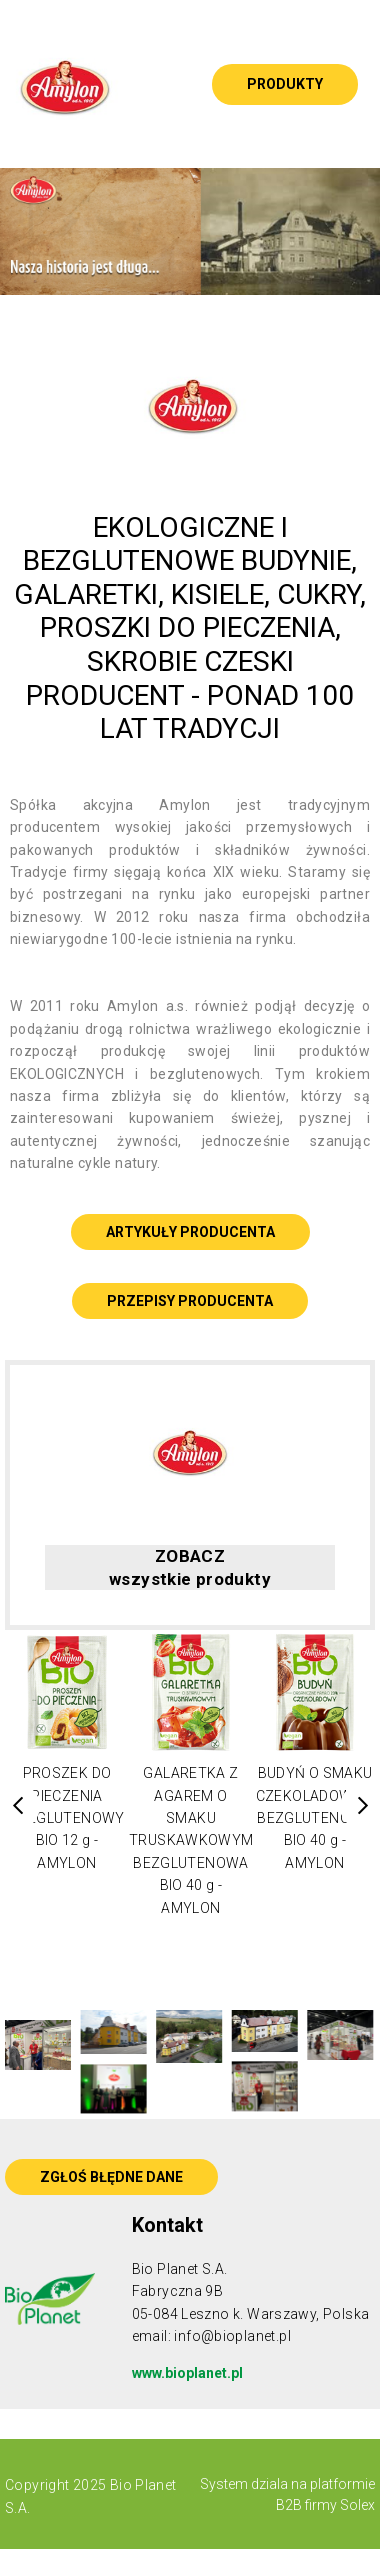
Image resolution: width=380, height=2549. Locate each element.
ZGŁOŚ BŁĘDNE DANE (111, 2177)
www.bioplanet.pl (187, 2373)
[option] (190, 231)
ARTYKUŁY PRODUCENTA (190, 1232)
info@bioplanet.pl (232, 2336)
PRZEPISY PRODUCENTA (190, 1301)
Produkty (285, 84)
